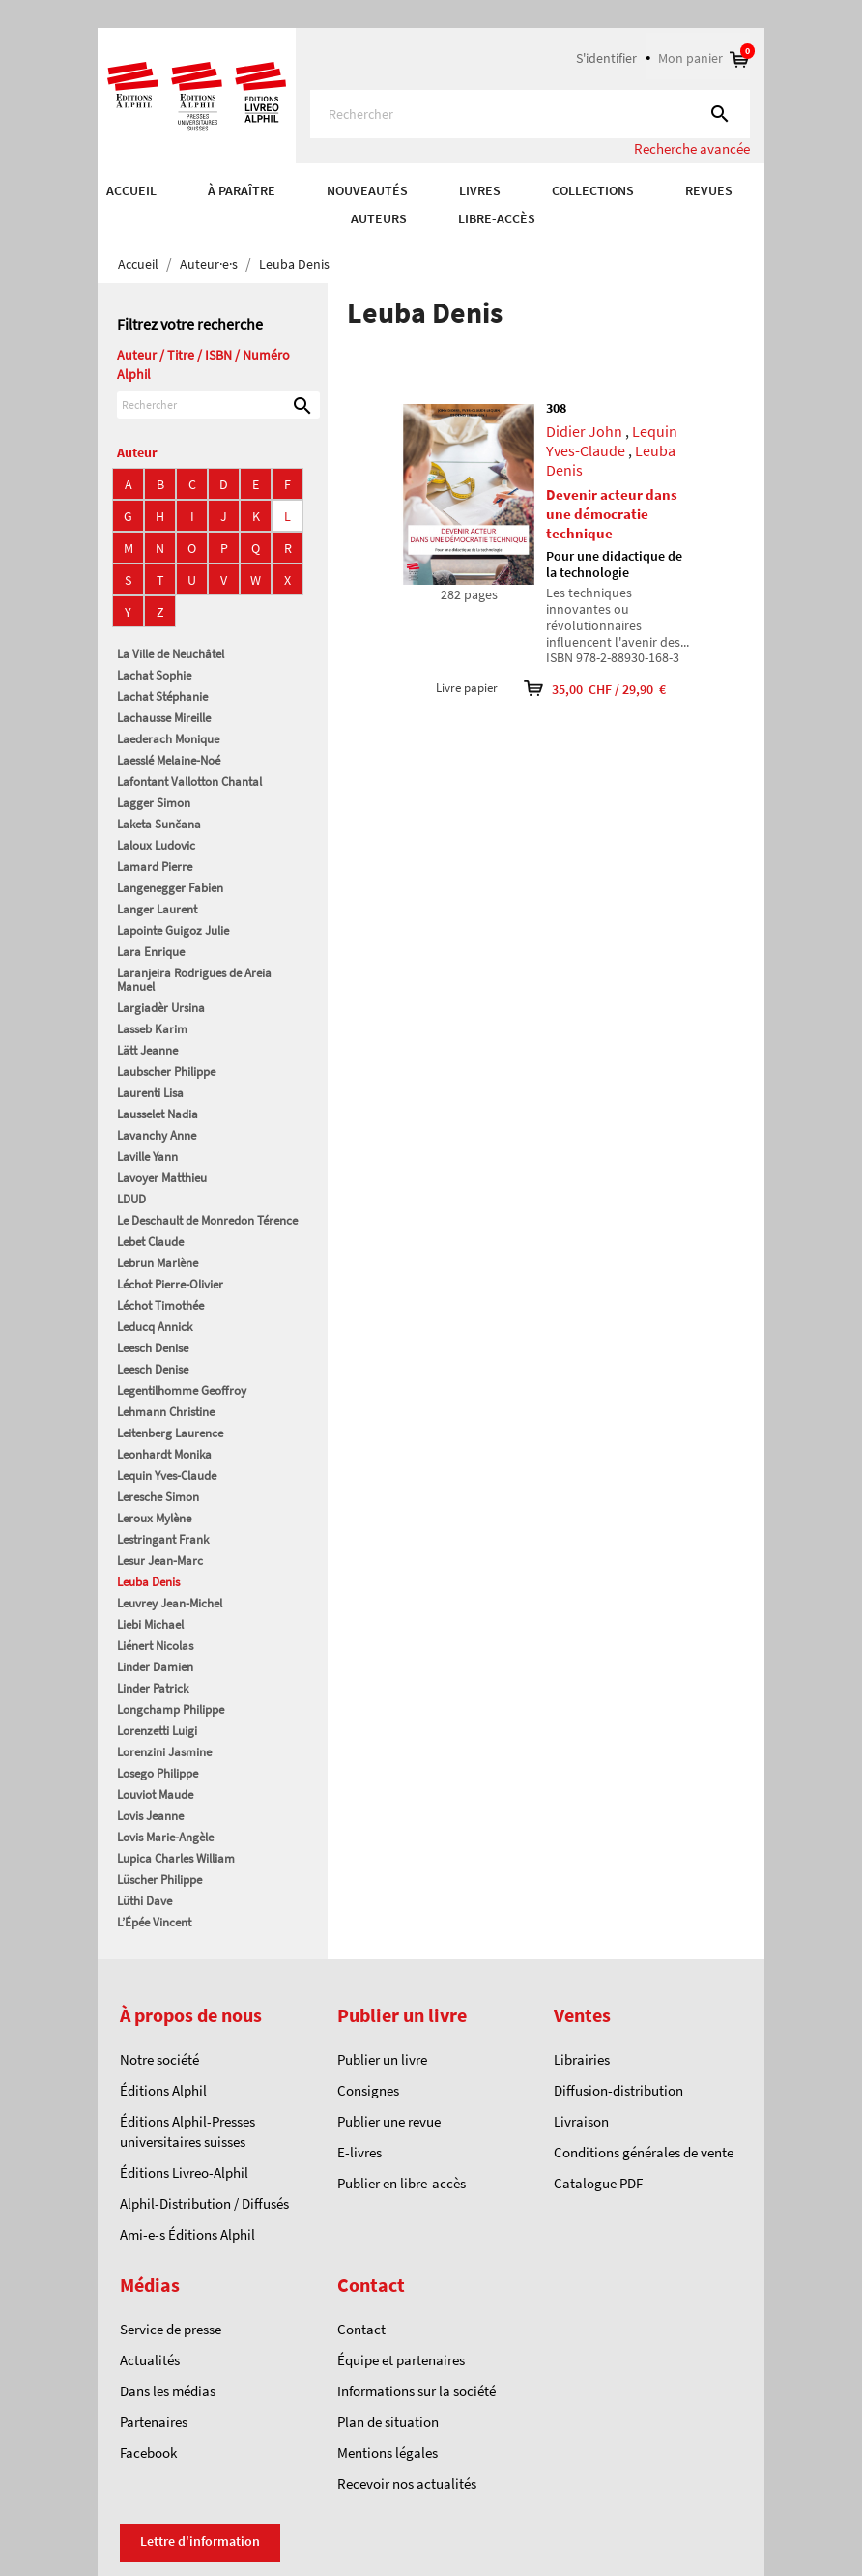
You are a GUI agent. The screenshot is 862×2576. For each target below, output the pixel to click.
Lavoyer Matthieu (162, 1178)
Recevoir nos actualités (406, 2484)
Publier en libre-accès (401, 2183)
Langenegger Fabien (170, 888)
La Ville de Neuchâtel (170, 654)
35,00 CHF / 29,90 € (582, 689)
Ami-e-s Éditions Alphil (187, 2234)
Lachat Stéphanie (162, 696)
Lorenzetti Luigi (157, 1730)
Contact (361, 2329)
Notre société (159, 2059)
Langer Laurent (157, 909)
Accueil (131, 190)
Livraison (581, 2121)
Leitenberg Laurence (170, 1433)
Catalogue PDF (598, 2183)
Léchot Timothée (160, 1305)
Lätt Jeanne (147, 1050)
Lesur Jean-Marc (160, 1560)
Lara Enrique (151, 951)
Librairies (582, 2059)
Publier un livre (382, 2059)
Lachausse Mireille (164, 717)
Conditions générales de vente (643, 2152)
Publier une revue (389, 2121)
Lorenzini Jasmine (164, 1752)
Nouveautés (367, 190)
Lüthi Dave (144, 1901)
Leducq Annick (154, 1326)
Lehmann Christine (166, 1412)
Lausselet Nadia (157, 1114)
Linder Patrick (152, 1688)
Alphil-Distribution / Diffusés (204, 2203)
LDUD (131, 1199)
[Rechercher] (530, 114)
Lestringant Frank (163, 1539)
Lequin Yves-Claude (166, 1475)
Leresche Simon (158, 1497)
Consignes (368, 2090)
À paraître (241, 190)
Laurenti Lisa (150, 1093)
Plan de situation (388, 2422)
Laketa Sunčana (159, 824)
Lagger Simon (153, 803)
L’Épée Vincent (154, 1922)
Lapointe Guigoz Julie (173, 930)
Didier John (584, 431)
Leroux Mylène (154, 1518)
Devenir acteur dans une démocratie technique (611, 513)
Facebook (148, 2453)
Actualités (150, 2360)
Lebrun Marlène (157, 1263)
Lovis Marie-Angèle (165, 1837)
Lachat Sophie (154, 675)
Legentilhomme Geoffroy (181, 1390)
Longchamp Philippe (170, 1709)
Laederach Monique (168, 739)
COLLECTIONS (593, 190)
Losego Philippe (157, 1773)
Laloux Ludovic (156, 845)
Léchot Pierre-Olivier (170, 1284)
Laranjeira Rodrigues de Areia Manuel (194, 980)
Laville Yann (147, 1156)
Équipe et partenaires (401, 2360)
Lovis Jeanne (150, 1816)
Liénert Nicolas (155, 1645)
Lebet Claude (150, 1241)
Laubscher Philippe (166, 1071)
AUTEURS (379, 218)
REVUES (709, 190)
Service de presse (170, 2329)
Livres (480, 190)
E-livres (359, 2152)
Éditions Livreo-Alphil (184, 2172)
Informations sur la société (416, 2391)
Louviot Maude (155, 1794)
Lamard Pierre (154, 866)
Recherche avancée (692, 148)
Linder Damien (155, 1667)
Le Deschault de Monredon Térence (207, 1220)
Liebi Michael (150, 1624)
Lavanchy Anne (156, 1135)
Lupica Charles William (176, 1858)
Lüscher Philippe (159, 1879)
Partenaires (153, 2422)
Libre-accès (496, 218)
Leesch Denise (152, 1348)
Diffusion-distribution (618, 2090)
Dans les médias (168, 2391)
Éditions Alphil (163, 2090)
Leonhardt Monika (164, 1454)
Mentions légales (387, 2453)
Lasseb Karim (152, 1029)
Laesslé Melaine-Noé (168, 760)
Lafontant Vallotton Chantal (189, 781)
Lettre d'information (200, 2541)
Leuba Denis (148, 1582)
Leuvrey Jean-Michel (169, 1603)
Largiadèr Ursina (161, 1007)
